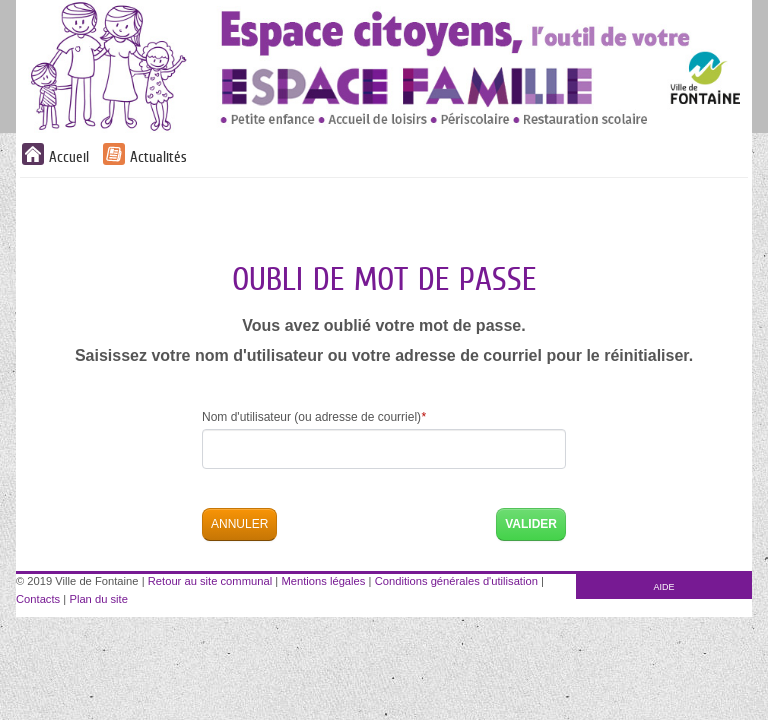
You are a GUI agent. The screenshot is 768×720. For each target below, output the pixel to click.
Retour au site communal (210, 581)
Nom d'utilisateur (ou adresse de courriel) (314, 417)
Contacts (38, 599)
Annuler (239, 524)
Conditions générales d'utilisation (456, 581)
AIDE (664, 587)
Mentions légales (323, 581)
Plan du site (98, 599)
